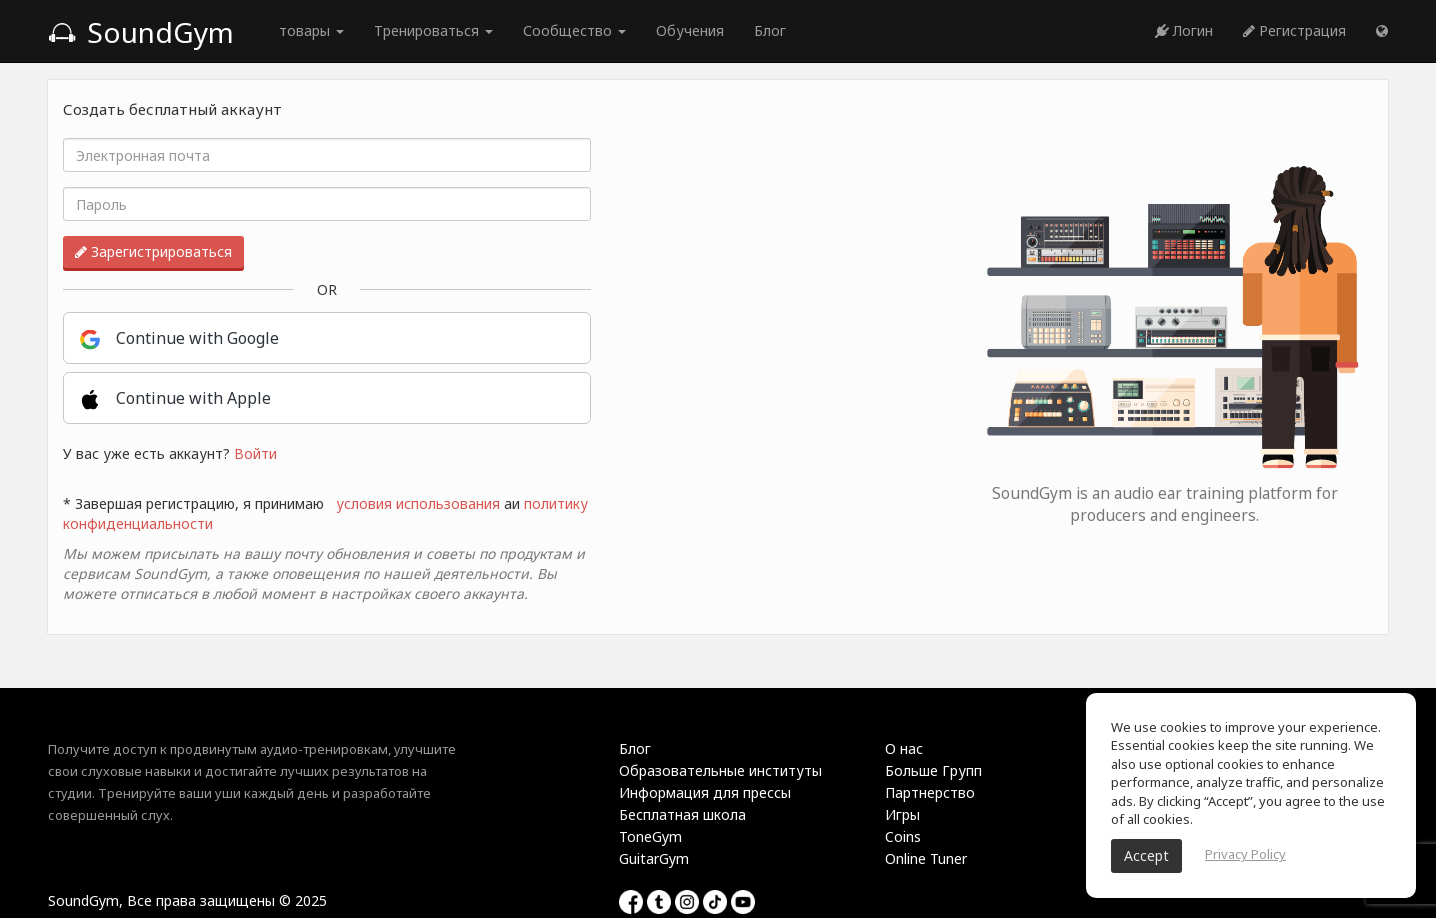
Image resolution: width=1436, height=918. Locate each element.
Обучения (690, 30)
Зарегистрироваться (153, 251)
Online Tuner (926, 858)
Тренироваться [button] (433, 30)
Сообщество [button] (574, 30)
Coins (903, 836)
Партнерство (930, 792)
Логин (1184, 30)
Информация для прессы (705, 792)
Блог (770, 30)
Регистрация (1294, 30)
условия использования (418, 503)
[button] (1382, 31)
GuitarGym (654, 858)
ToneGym (650, 836)
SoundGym (141, 32)
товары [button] (311, 30)
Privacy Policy (1245, 854)
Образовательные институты (720, 770)
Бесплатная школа (682, 814)
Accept (1146, 855)
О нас (904, 748)
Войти (255, 453)
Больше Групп (933, 770)
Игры (902, 814)
